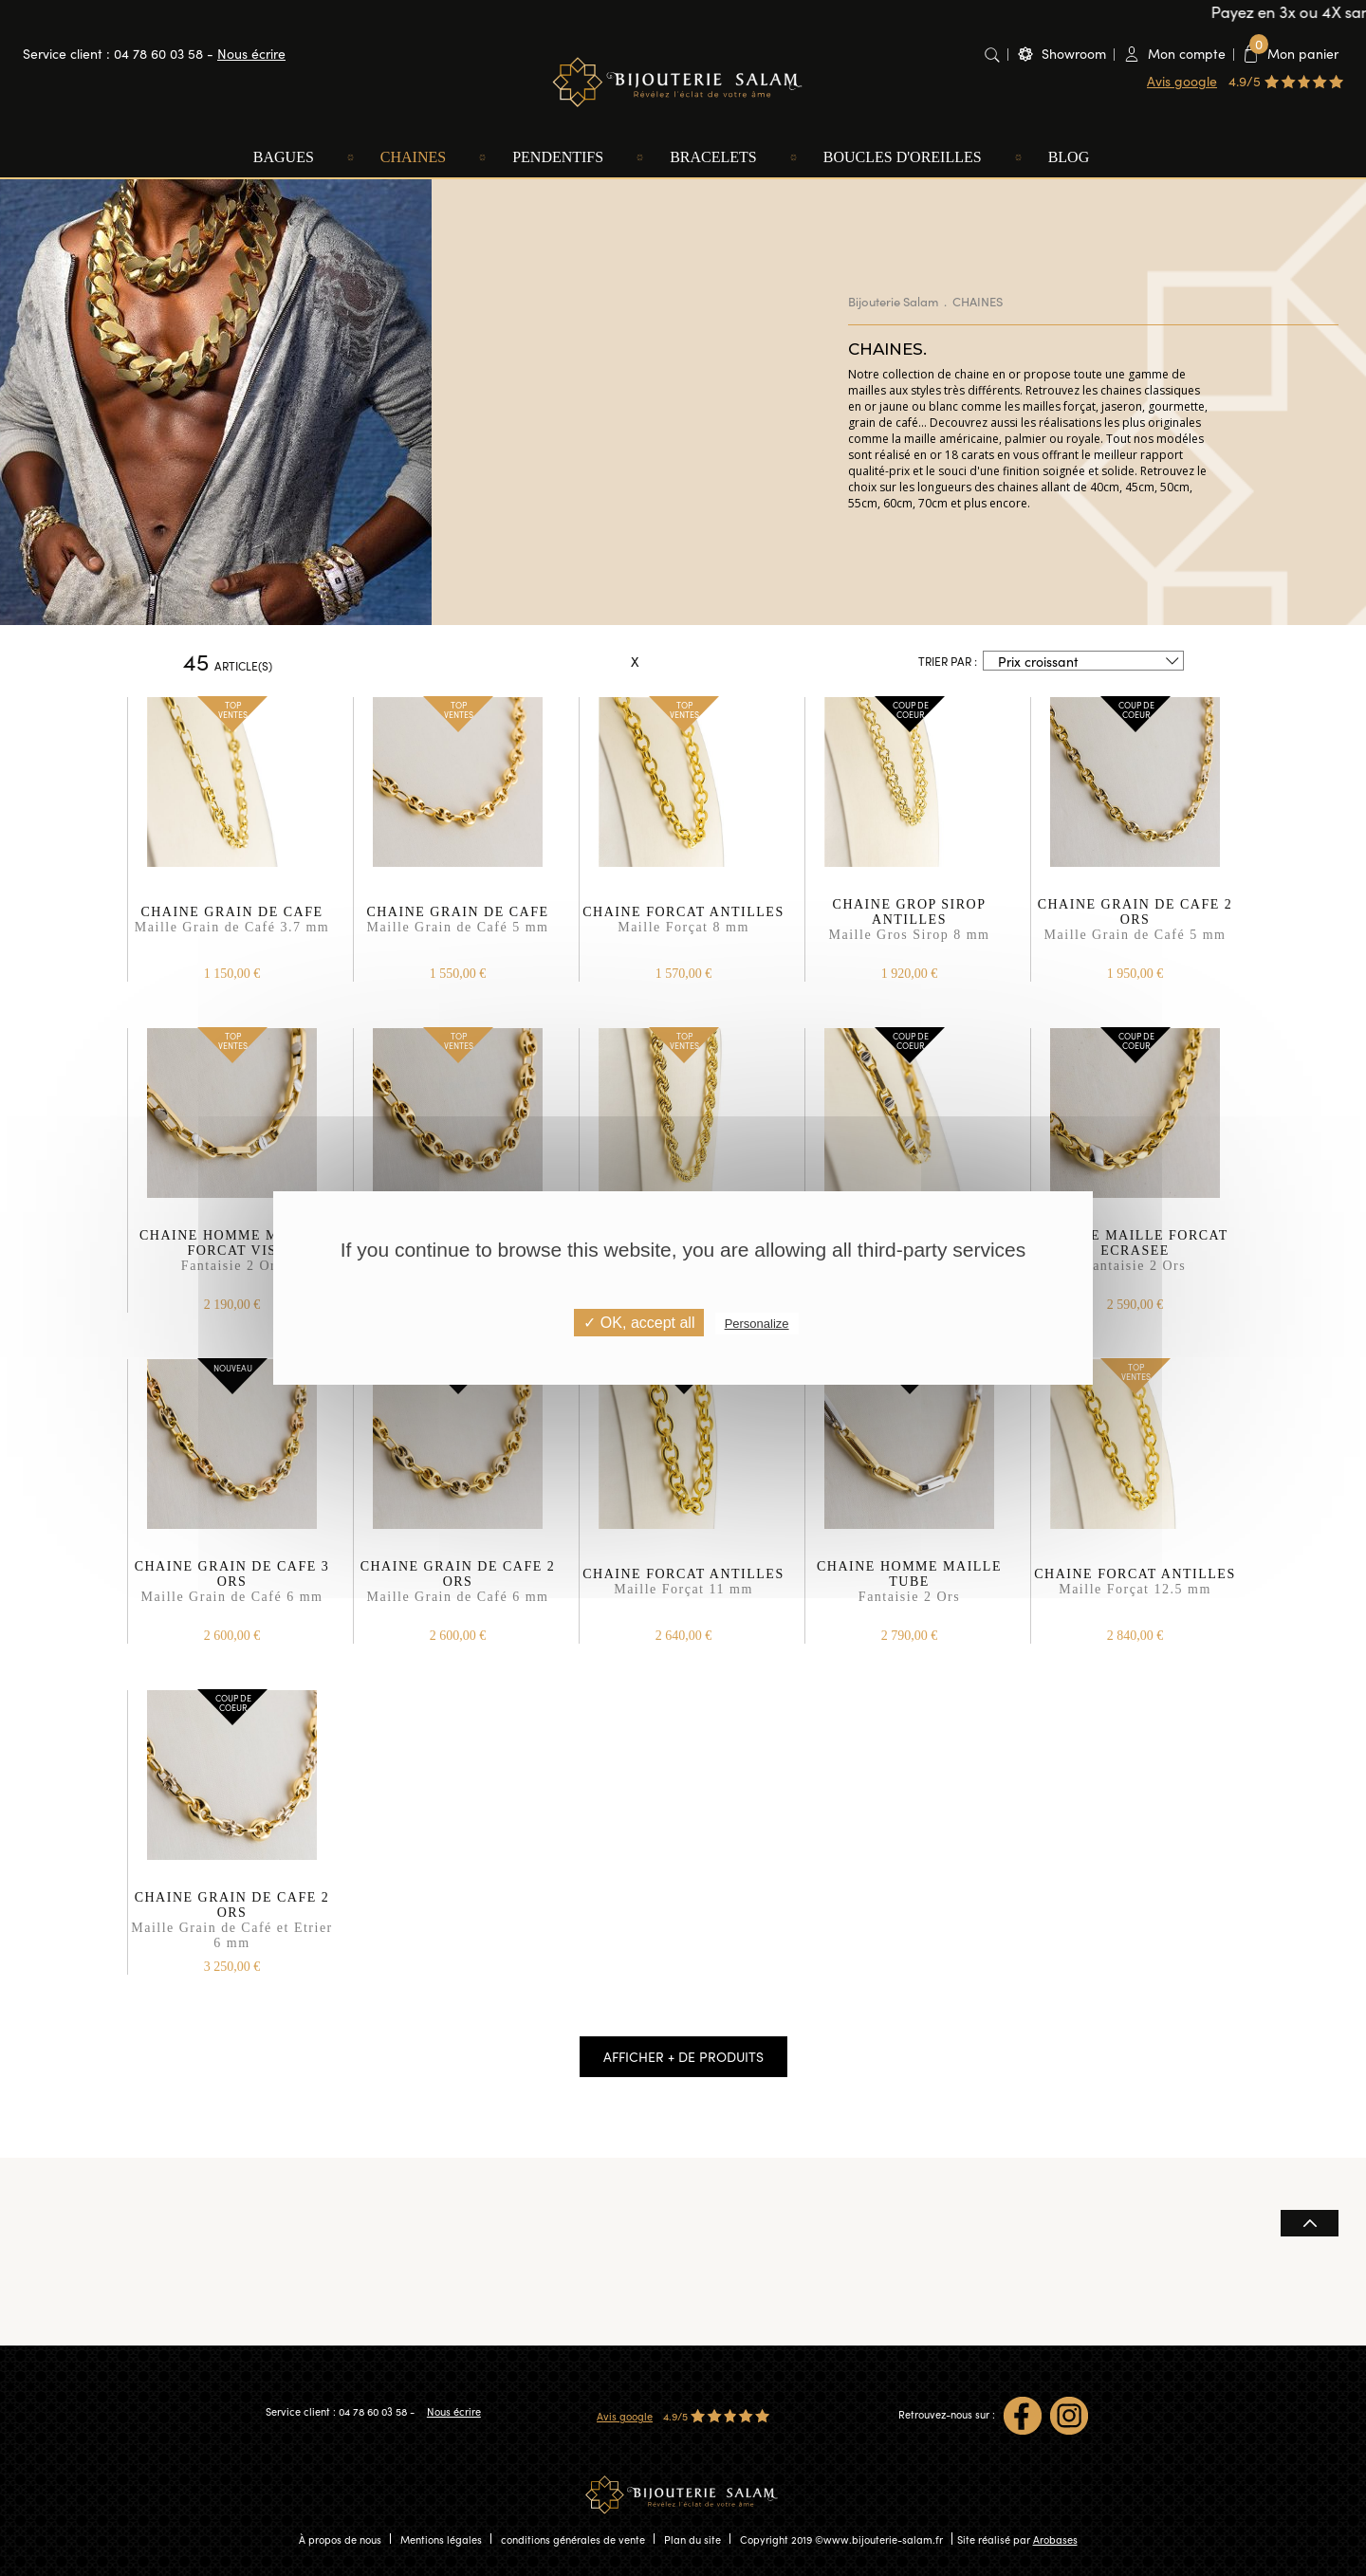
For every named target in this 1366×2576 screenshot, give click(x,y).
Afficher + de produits (683, 2056)
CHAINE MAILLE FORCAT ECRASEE (1135, 1259)
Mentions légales (441, 2539)
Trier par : (947, 661)
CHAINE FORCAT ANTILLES (683, 928)
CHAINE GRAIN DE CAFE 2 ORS (1135, 928)
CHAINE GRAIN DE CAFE (232, 928)
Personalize (757, 1323)
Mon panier (1293, 53)
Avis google (1182, 80)
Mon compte (1187, 53)
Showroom (1074, 53)
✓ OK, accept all (638, 1323)
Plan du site (692, 2539)
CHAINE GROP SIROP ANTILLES (909, 928)
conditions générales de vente (573, 2539)
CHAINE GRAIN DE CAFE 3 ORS (232, 1590)
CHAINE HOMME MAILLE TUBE (909, 1590)
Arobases (1055, 2539)
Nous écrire (251, 53)
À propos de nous (340, 2539)
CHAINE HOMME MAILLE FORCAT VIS (232, 1259)
